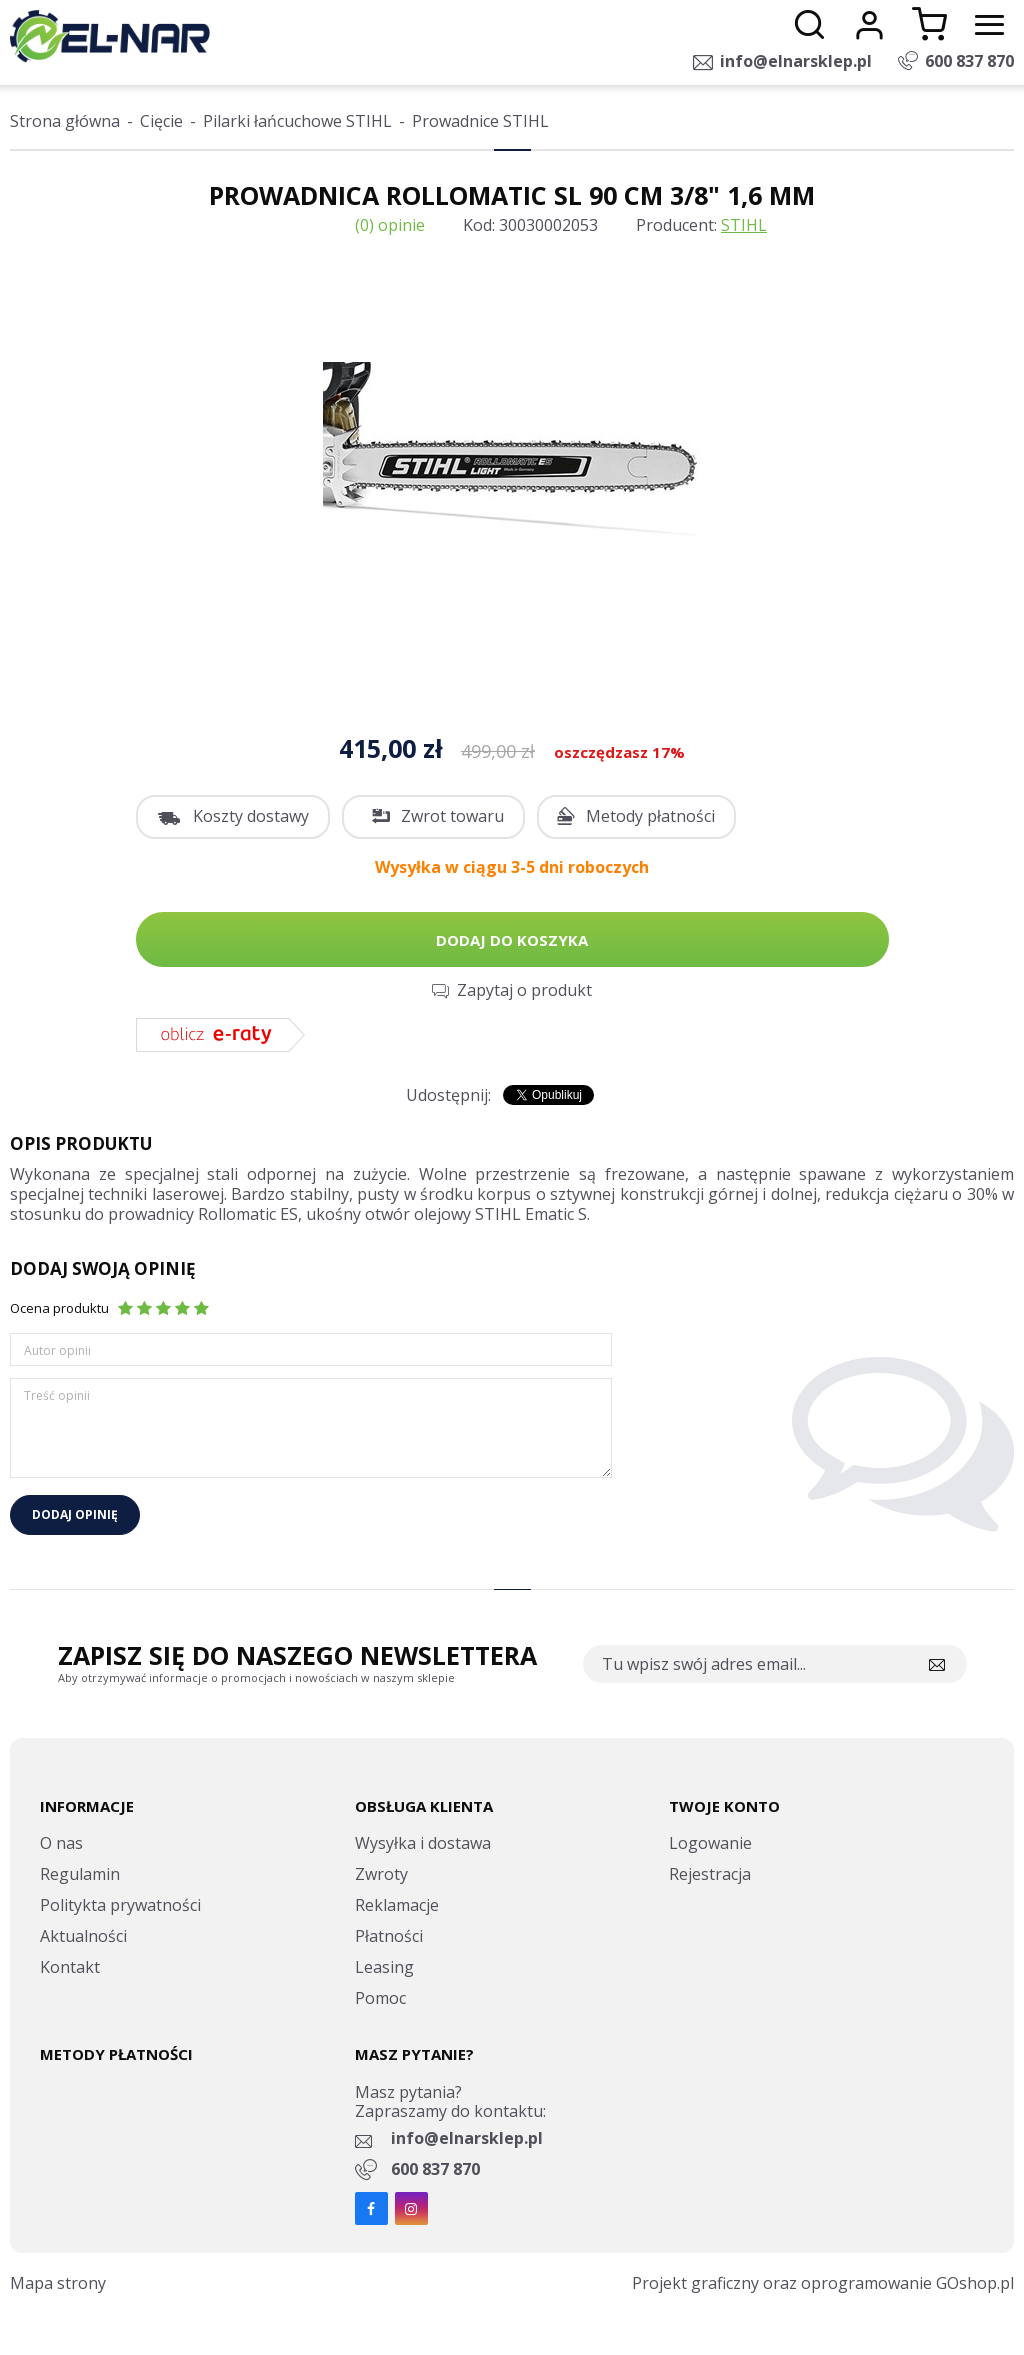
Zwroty (381, 1874)
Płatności (389, 1936)
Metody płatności (650, 816)
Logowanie (710, 1843)
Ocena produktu (59, 1308)
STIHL (744, 225)
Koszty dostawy (251, 816)
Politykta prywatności (120, 1905)
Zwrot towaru (452, 816)
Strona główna (65, 121)
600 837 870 (969, 61)
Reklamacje (397, 1905)
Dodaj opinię (75, 1514)
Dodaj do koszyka (512, 940)
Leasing (384, 1967)
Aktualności (83, 1936)
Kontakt (70, 1967)
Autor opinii (57, 1350)
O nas (61, 1843)
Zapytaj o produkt (524, 990)
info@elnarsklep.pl (796, 61)
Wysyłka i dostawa (423, 1843)
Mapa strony (58, 2283)
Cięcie (161, 121)
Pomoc (380, 1998)
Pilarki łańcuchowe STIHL (297, 121)
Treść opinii (57, 1395)
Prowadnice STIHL (480, 121)
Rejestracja (710, 1874)
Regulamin (80, 1874)
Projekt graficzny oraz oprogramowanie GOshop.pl (823, 2283)
